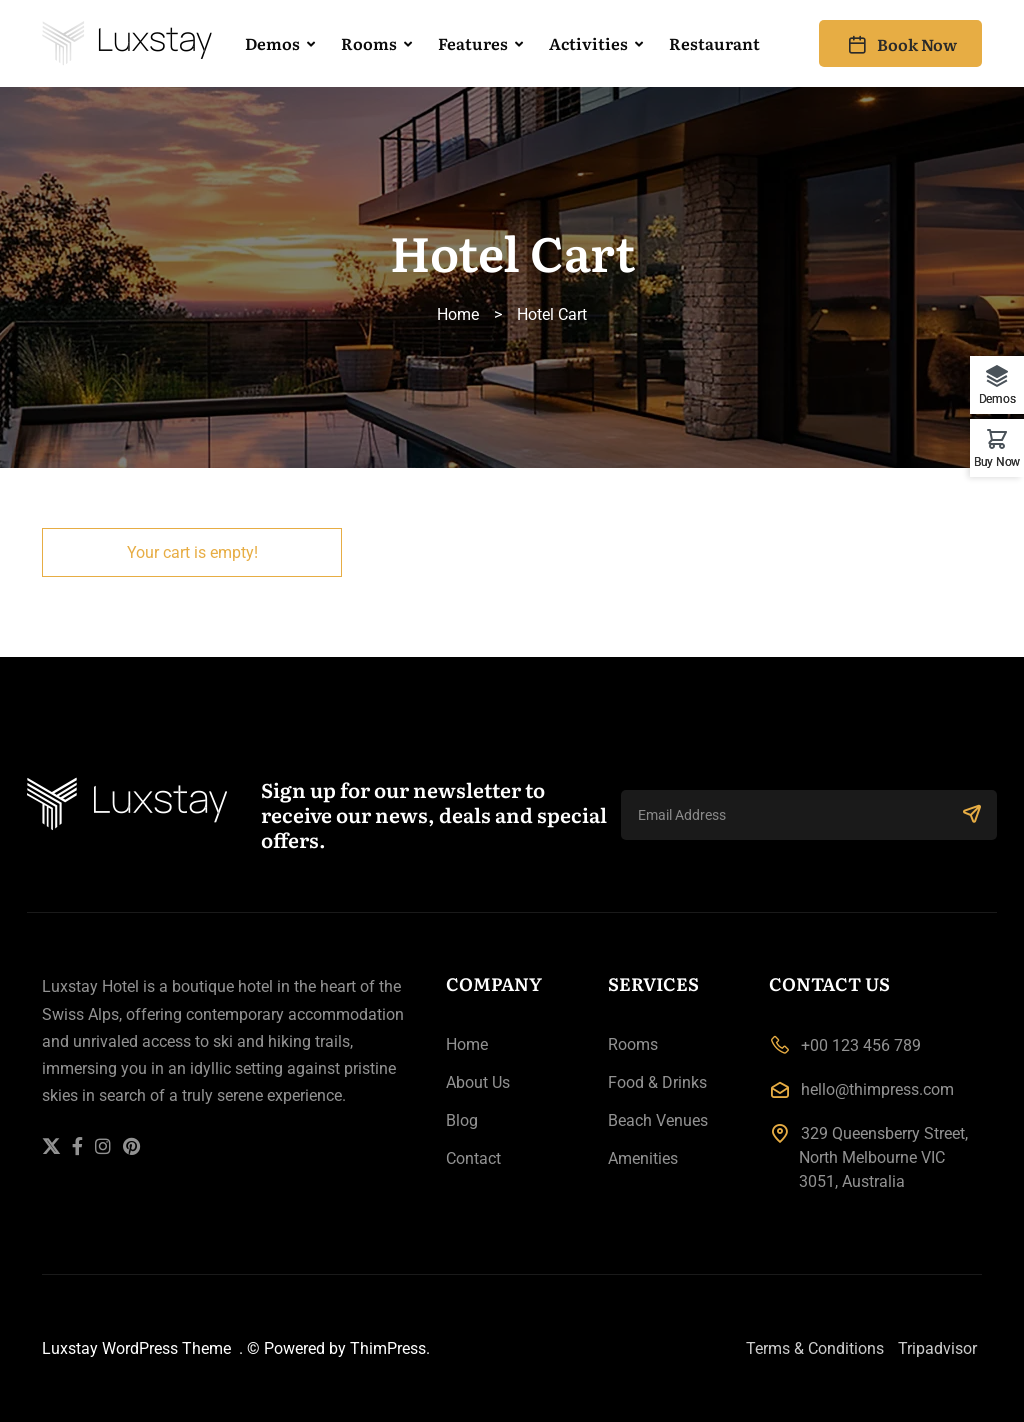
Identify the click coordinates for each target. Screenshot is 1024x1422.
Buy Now (997, 461)
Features (473, 43)
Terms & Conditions (815, 1348)
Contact (473, 1158)
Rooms (369, 43)
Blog (462, 1120)
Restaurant (714, 43)
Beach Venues (658, 1120)
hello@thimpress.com (877, 1089)
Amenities (643, 1158)
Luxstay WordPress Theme (138, 1348)
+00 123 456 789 (861, 1045)
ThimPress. (388, 1348)
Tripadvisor (937, 1348)
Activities (588, 43)
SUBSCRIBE (972, 813)
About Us (478, 1082)
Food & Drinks (657, 1082)
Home (458, 314)
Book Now (900, 44)
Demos (272, 43)
